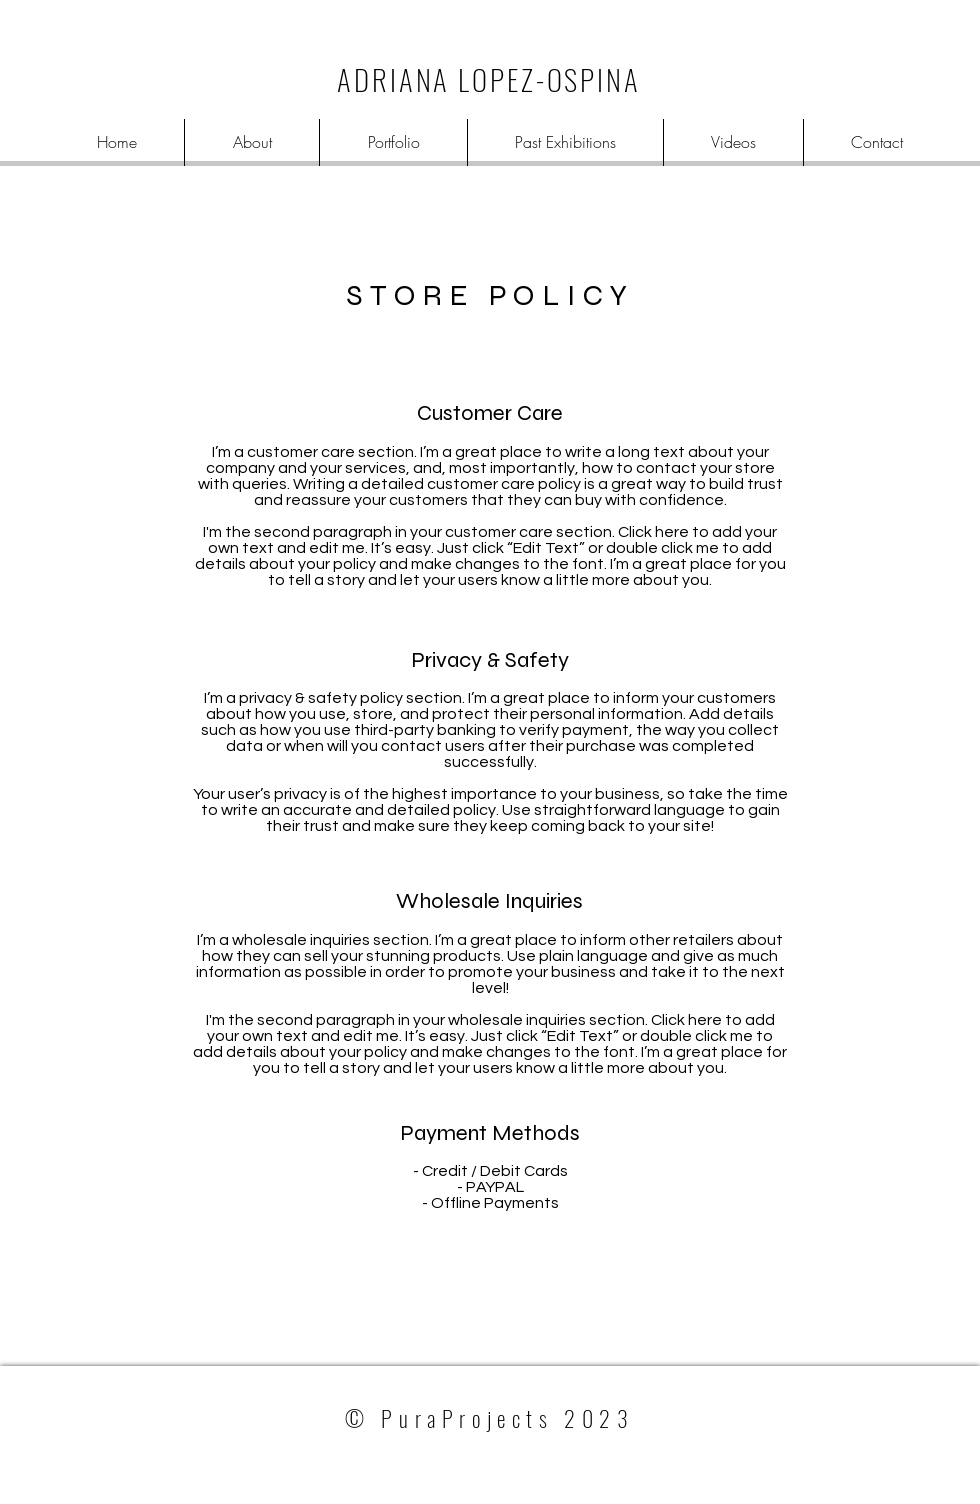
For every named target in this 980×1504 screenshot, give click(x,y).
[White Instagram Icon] (927, 1415)
